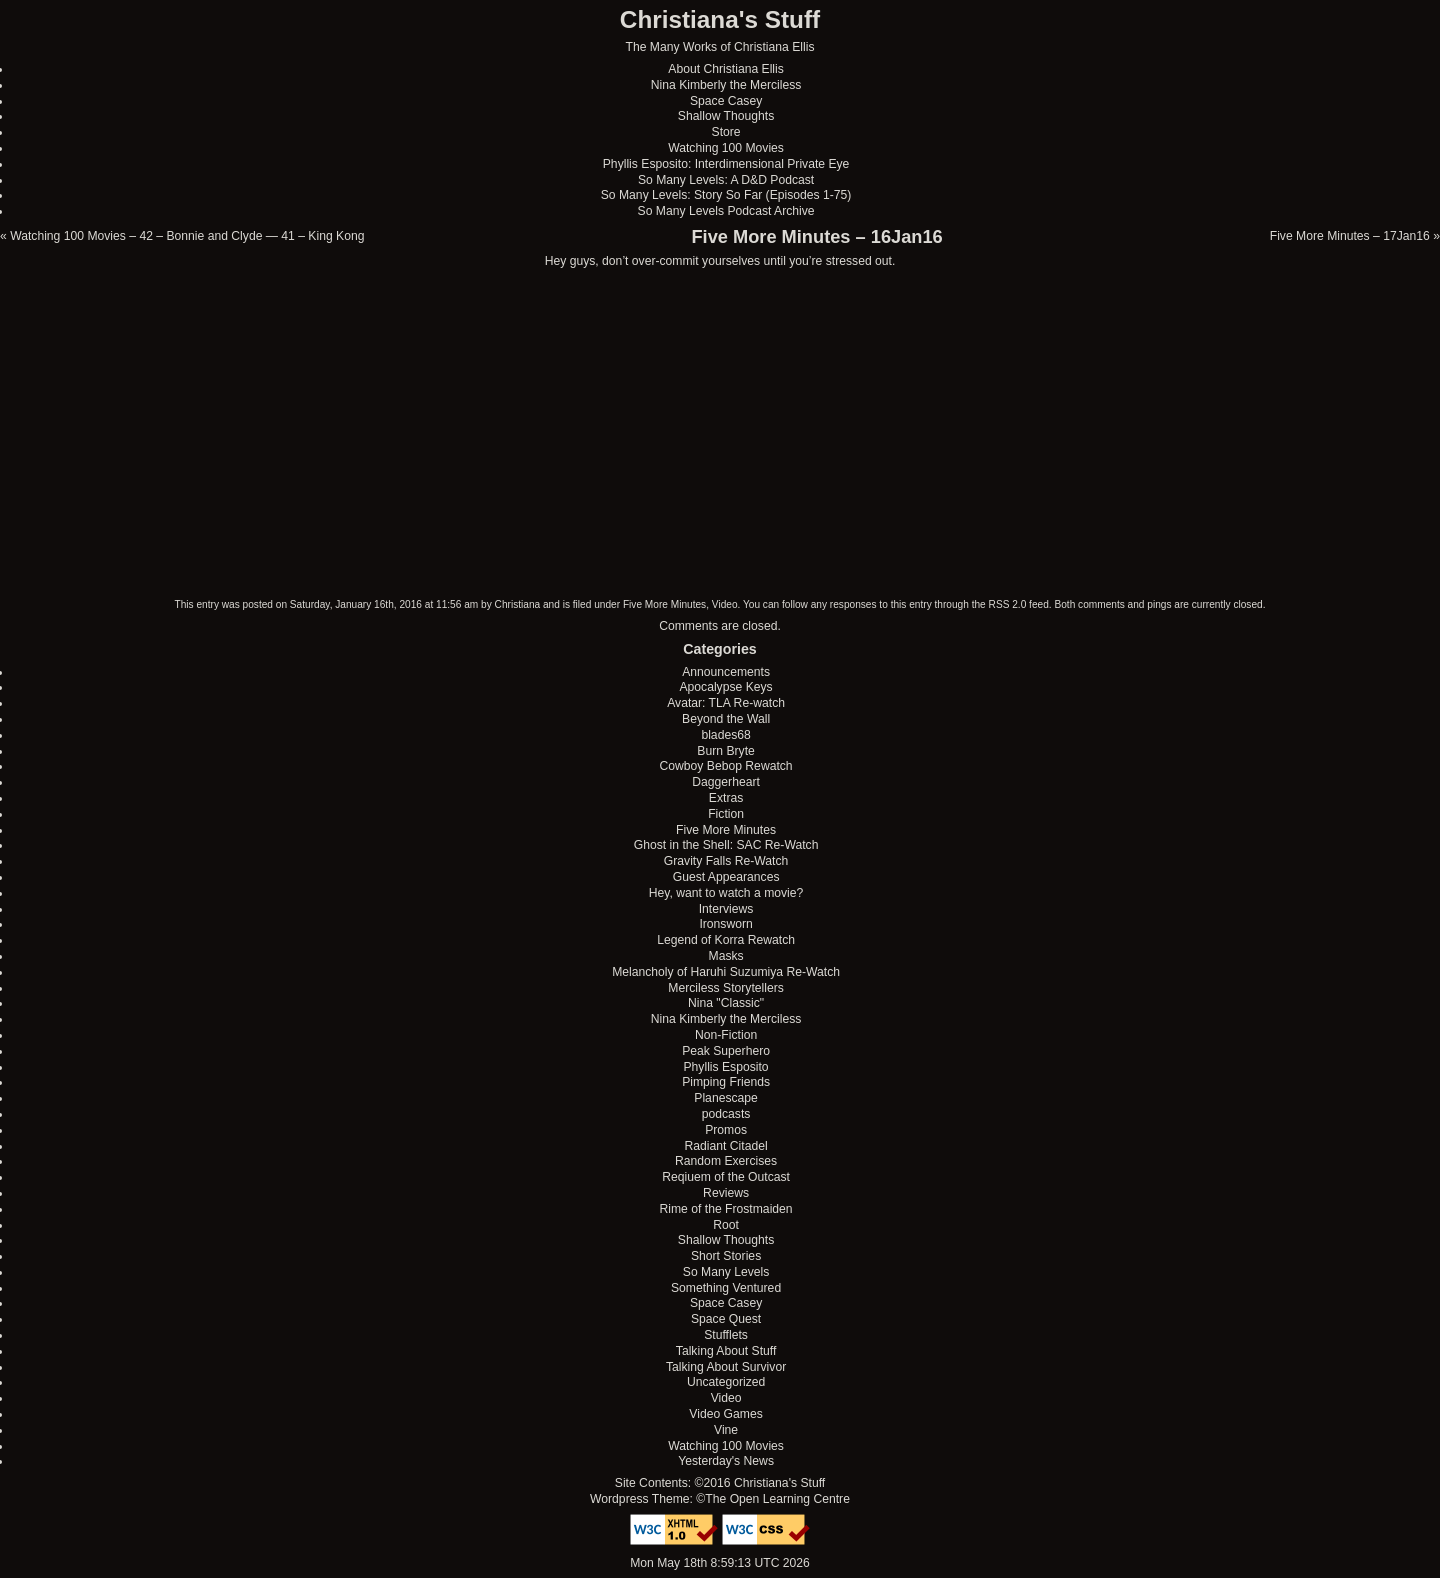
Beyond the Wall (726, 719)
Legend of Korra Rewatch (726, 940)
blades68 (725, 735)
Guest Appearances (726, 877)
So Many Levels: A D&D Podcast (726, 180)
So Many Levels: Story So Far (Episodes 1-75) (726, 195)
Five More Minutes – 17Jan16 (1350, 236)
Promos (726, 1130)
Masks (726, 956)
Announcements (726, 672)
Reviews (726, 1193)
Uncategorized (726, 1382)
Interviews (726, 909)
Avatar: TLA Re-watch (726, 703)
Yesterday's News (726, 1461)
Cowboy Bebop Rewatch (726, 766)
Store (726, 132)
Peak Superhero (726, 1051)
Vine (726, 1430)
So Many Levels (726, 1272)
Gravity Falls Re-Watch (726, 861)
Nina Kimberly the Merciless (726, 85)
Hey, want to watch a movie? (726, 893)
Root (726, 1225)
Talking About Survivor (726, 1367)
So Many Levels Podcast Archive (726, 211)
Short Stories (726, 1256)
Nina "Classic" (726, 1003)
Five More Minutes (664, 604)
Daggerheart (726, 782)
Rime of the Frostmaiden (726, 1209)
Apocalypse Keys (725, 687)
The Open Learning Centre (777, 1499)
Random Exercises (726, 1161)
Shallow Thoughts (726, 116)
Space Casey (726, 101)
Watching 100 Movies (726, 148)
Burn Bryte (725, 751)
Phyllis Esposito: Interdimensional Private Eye (726, 164)
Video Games (725, 1414)
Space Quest (726, 1319)
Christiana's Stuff (720, 19)
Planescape (726, 1098)
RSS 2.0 (1008, 604)
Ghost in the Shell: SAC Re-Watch (726, 845)
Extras (726, 798)
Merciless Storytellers (726, 988)
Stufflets (726, 1335)
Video (725, 604)
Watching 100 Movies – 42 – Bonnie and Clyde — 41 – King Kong (187, 236)
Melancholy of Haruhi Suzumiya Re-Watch (726, 972)
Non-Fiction (726, 1035)
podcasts (726, 1114)
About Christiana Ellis (726, 69)
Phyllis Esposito (726, 1067)
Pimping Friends (726, 1082)
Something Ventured (726, 1288)
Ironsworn (725, 924)
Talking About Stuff (726, 1351)
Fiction (726, 814)
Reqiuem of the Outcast (726, 1177)
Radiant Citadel (726, 1146)
